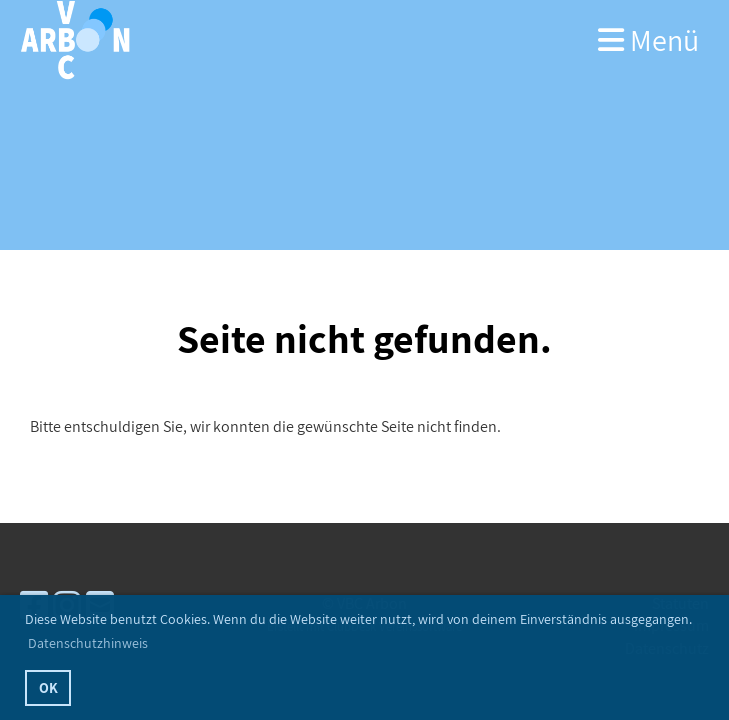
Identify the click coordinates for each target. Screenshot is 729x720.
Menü (648, 40)
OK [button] (48, 687)
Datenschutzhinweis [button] (88, 643)
